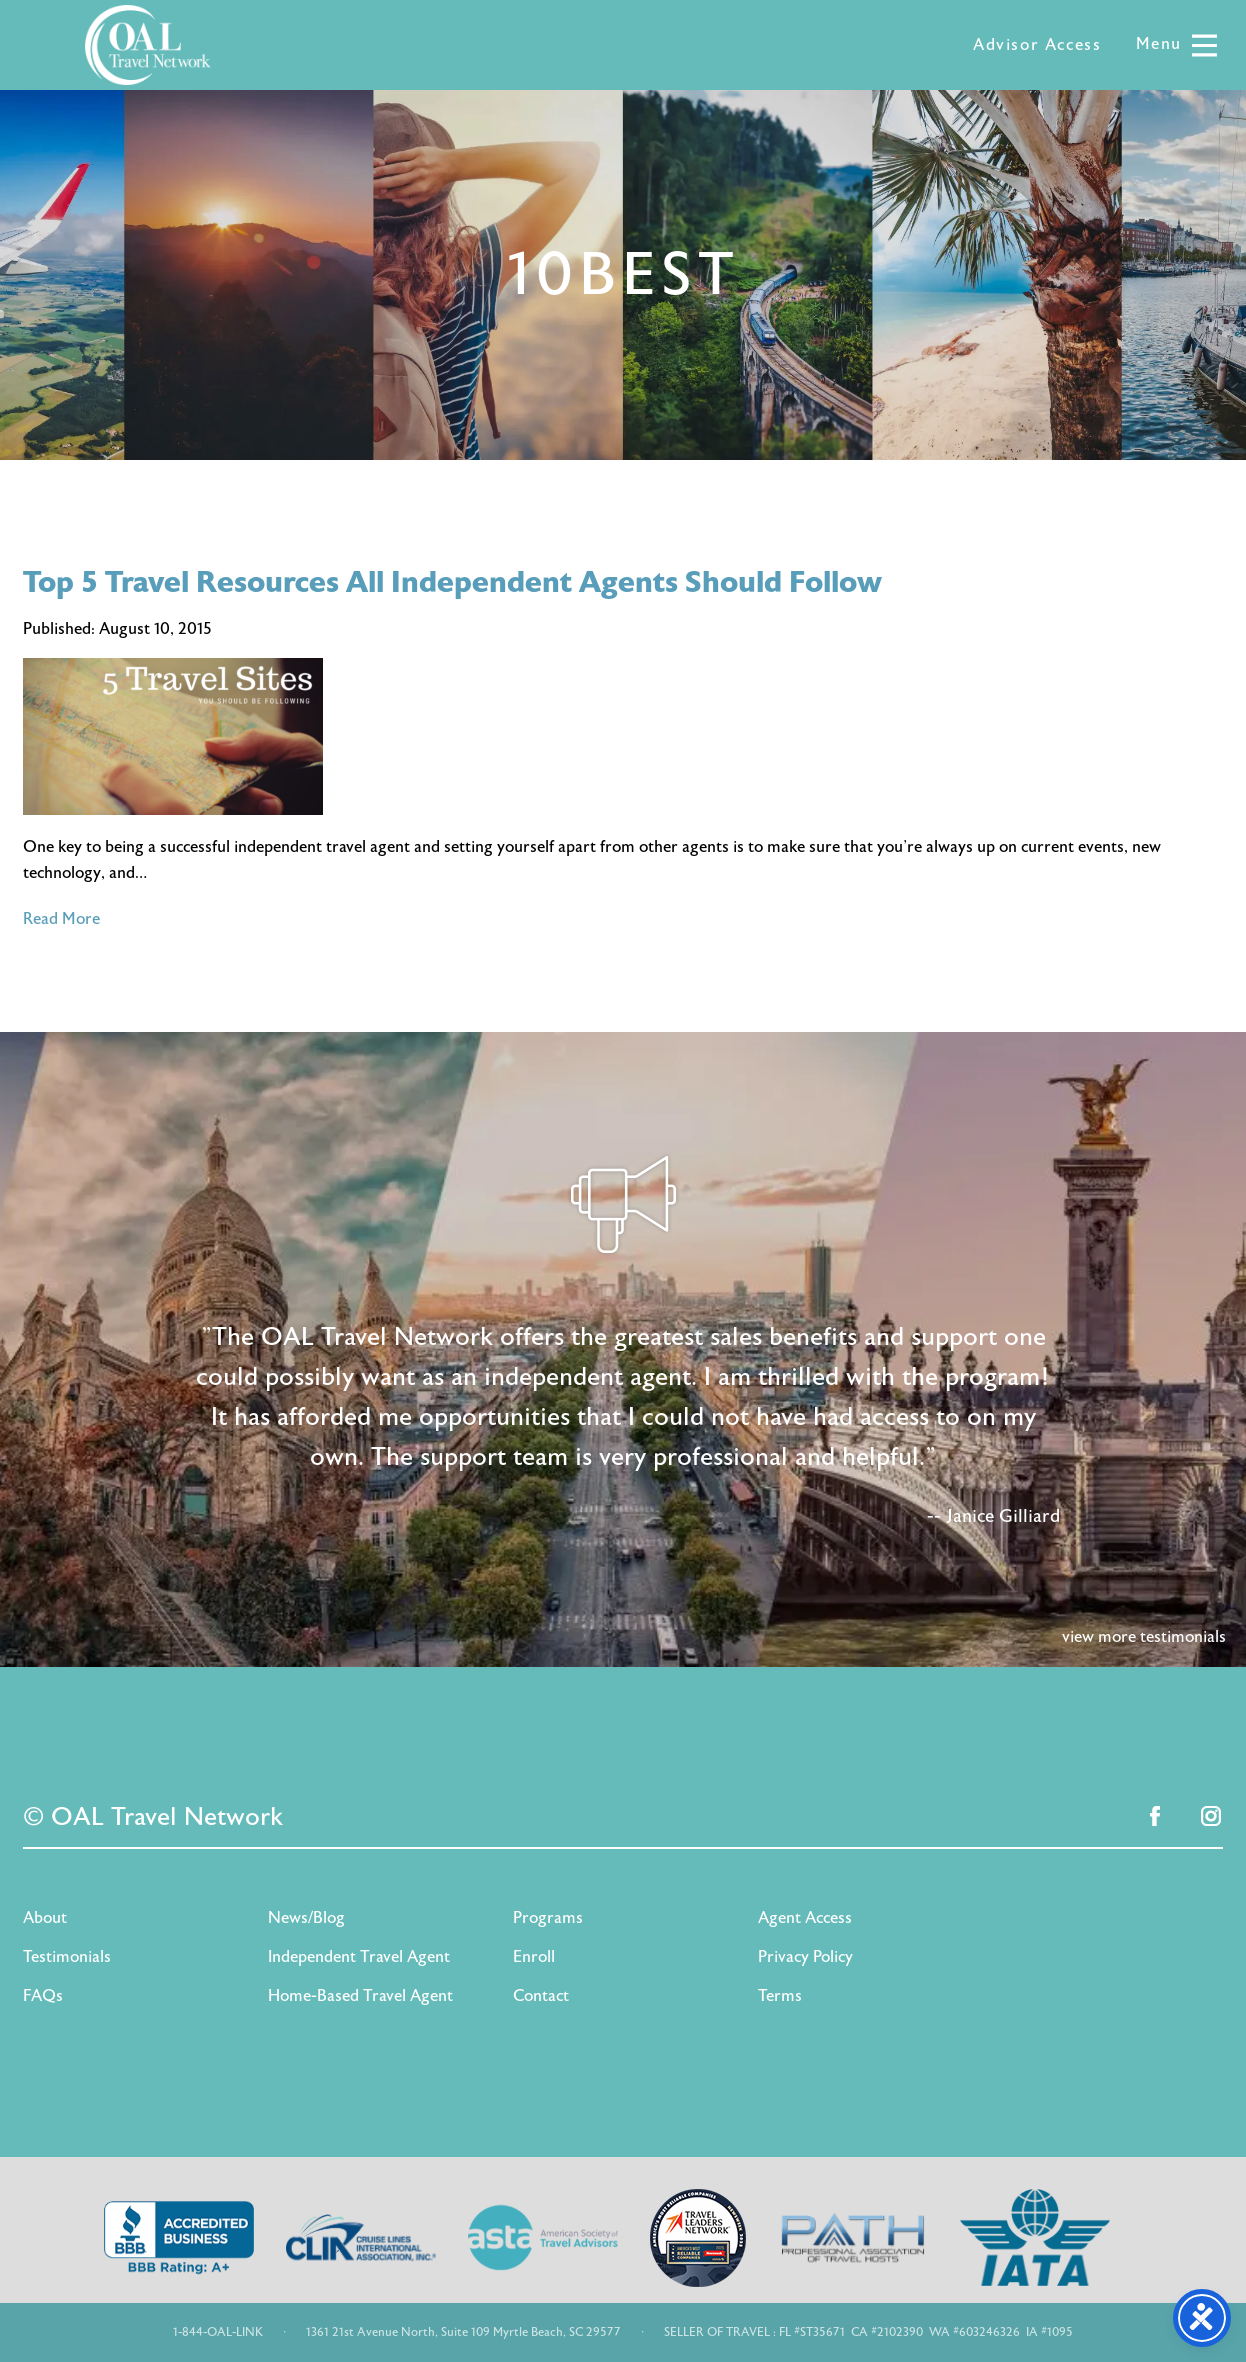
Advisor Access (1037, 45)
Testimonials (67, 1957)
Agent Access (805, 1918)
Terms (780, 1996)
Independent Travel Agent (359, 1957)
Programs (548, 1918)
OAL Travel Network (148, 45)
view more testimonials (1144, 1637)
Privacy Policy (805, 1957)
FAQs (43, 1996)
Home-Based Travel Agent (360, 1996)
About (45, 1918)
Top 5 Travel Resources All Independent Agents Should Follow (452, 582)
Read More (61, 919)
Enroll (534, 1957)
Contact (541, 1996)
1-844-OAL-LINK (218, 2332)
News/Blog (306, 1918)
